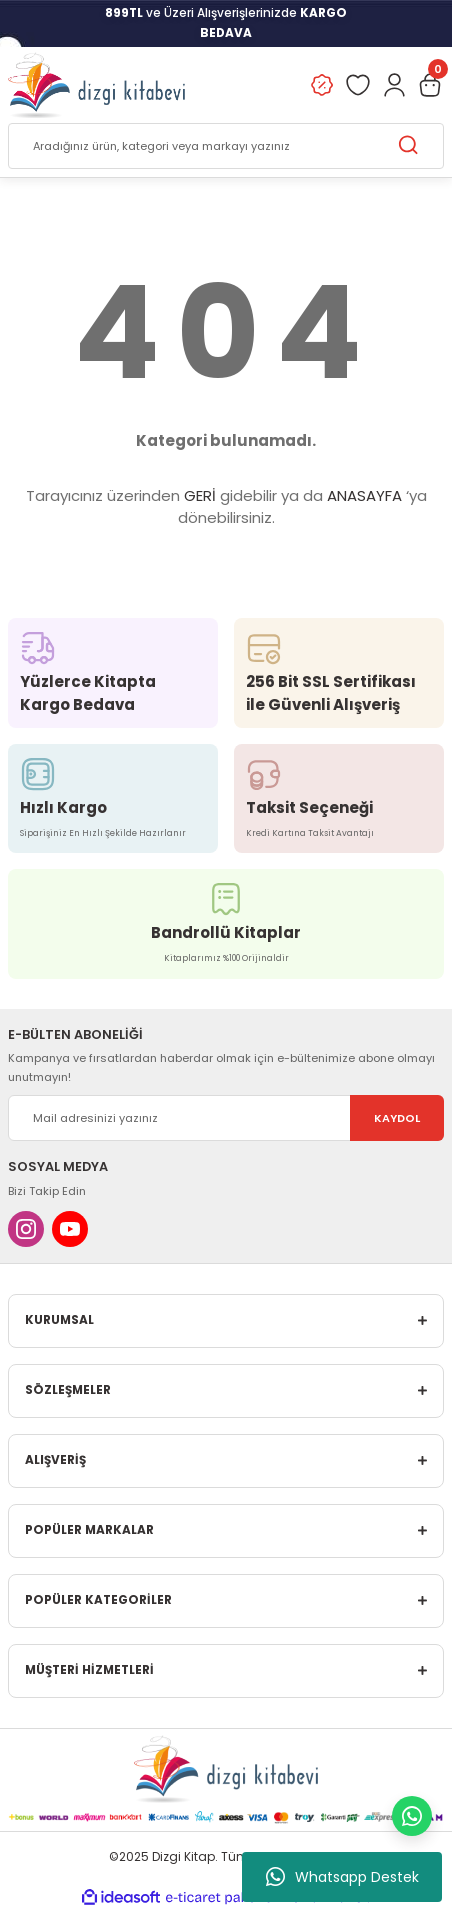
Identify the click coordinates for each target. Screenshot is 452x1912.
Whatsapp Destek (342, 1877)
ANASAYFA (364, 495)
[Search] (226, 146)
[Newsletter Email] (226, 1118)
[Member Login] (394, 85)
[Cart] (430, 85)
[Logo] (96, 85)
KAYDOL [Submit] (397, 1118)
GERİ (200, 495)
